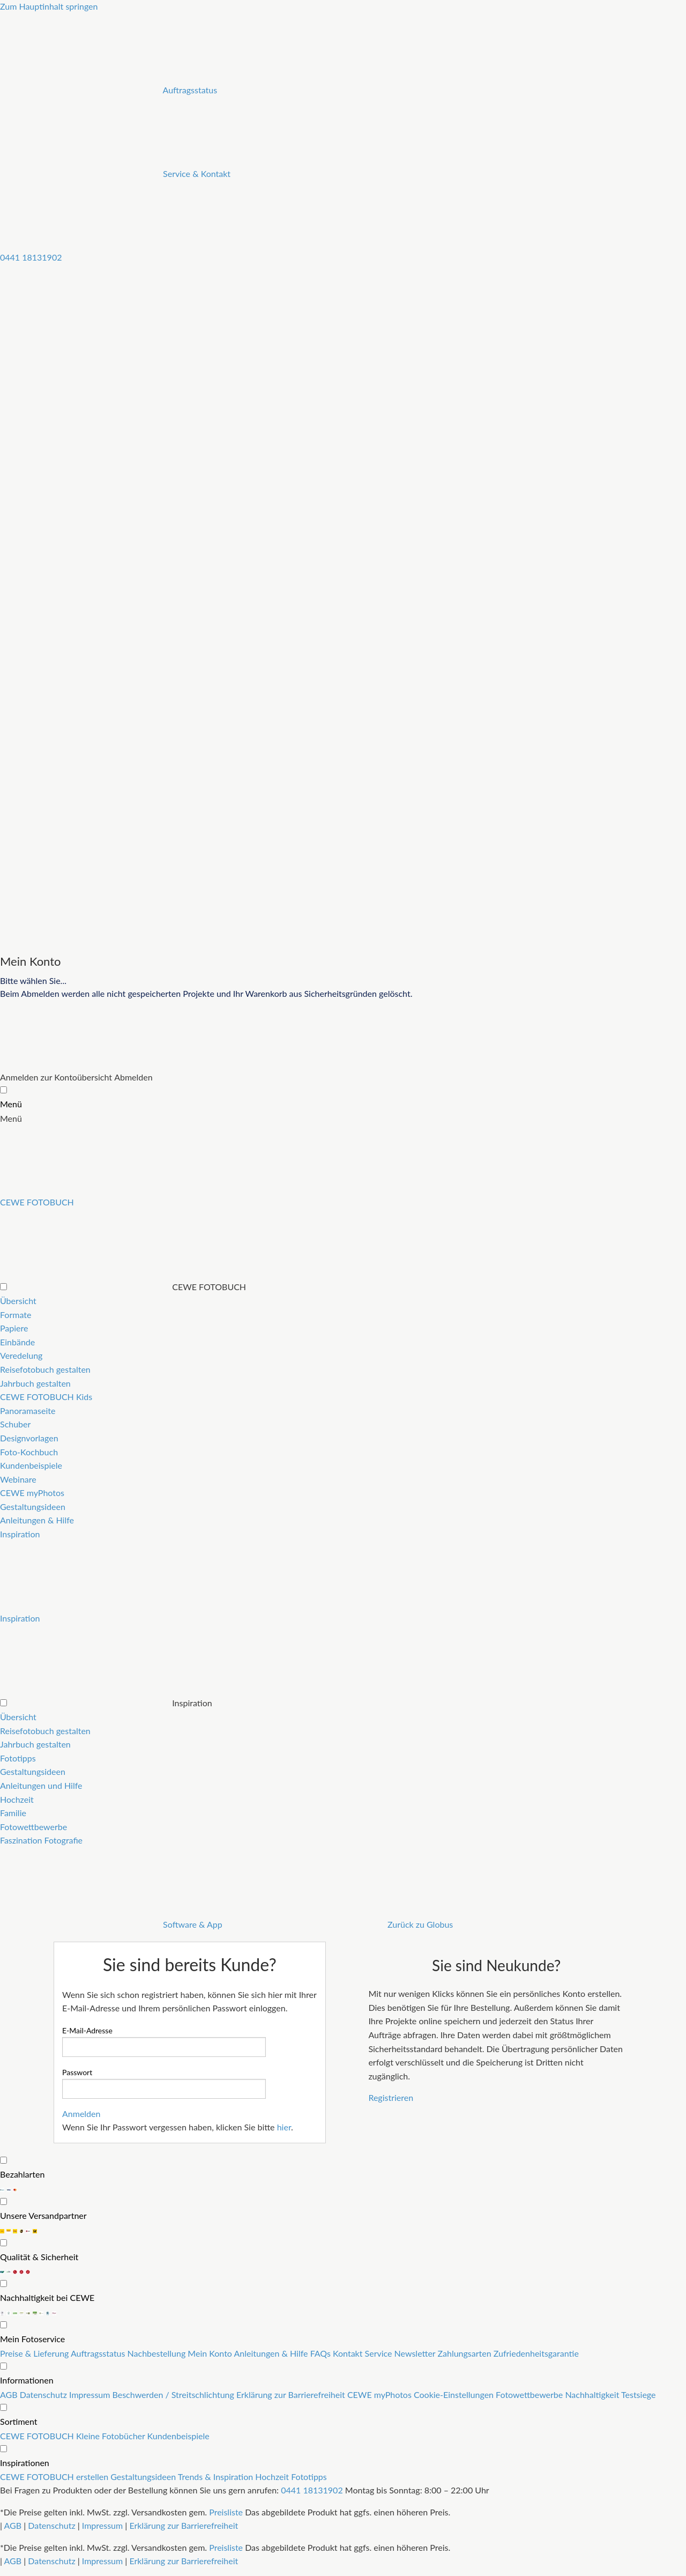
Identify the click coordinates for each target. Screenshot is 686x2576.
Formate (15, 1314)
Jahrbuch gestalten (35, 1383)
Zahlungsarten (465, 2353)
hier (284, 2127)
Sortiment (19, 2421)
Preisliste (226, 2512)
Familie (13, 1813)
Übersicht (18, 1301)
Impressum (90, 2394)
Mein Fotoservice (32, 2339)
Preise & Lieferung (35, 2353)
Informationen (27, 2380)
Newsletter (416, 2353)
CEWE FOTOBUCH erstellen (55, 2476)
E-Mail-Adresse (87, 2030)
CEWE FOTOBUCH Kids (46, 1396)
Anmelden (19, 1077)
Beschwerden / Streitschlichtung (174, 2394)
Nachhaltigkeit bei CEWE (47, 2297)
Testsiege (638, 2394)
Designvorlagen (29, 1438)
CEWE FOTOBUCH (38, 2436)
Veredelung (21, 1355)
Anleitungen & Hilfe (37, 1520)
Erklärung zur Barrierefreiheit (291, 2394)
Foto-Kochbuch (29, 1452)
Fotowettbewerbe (33, 1827)
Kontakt (349, 2353)
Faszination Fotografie (41, 1840)
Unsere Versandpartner (43, 2215)
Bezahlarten (22, 2174)
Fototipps (18, 1758)
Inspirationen (24, 2462)
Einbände (17, 1342)
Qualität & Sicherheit (39, 2257)
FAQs (321, 2353)
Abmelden (133, 1077)
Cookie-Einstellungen (455, 2394)
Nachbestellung (158, 2353)
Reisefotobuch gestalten (45, 1369)
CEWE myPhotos (32, 1492)
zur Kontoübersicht (76, 1077)
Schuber (15, 1424)
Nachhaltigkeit (593, 2394)
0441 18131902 (311, 2490)
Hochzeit (17, 1799)
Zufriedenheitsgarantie (536, 2353)
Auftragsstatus (99, 2353)
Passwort (77, 2072)
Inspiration (20, 1534)
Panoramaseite (27, 1410)
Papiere (14, 1328)
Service (379, 2353)
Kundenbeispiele (31, 1465)
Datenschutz (44, 2394)
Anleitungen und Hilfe (41, 1785)
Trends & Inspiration (217, 2476)
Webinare (18, 1479)
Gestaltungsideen (32, 1506)
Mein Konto (211, 2353)
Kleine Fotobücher (111, 2436)
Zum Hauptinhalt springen (49, 6)
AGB (10, 2394)
